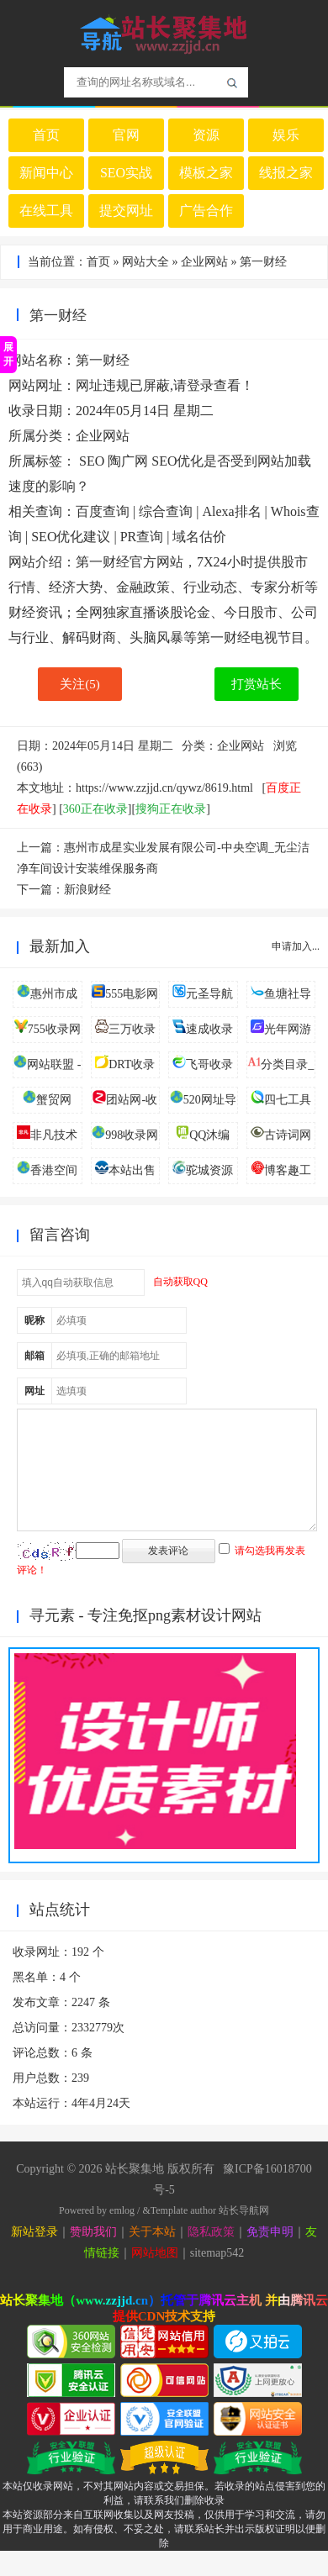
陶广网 (128, 461)
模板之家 (206, 173)
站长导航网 (244, 2235)
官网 (126, 135)
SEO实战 (126, 173)
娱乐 (285, 135)
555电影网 (131, 994)
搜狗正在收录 (170, 809)
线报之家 (286, 173)
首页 (46, 135)
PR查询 (142, 536)
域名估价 (199, 536)
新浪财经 (87, 889)
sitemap (208, 2278)
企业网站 (204, 261)
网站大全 (145, 261)
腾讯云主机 (230, 2325)
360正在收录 (95, 809)
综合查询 (166, 511)
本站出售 (132, 1170)
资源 (206, 135)
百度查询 (103, 511)
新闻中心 (46, 173)
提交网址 (126, 210)
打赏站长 (256, 684)
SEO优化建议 (70, 536)
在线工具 (46, 210)
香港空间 (53, 1170)
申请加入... (296, 946)
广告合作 (206, 210)
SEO (91, 461)
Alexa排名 (231, 511)
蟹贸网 (53, 1099)
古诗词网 (287, 1135)
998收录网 (131, 1135)
